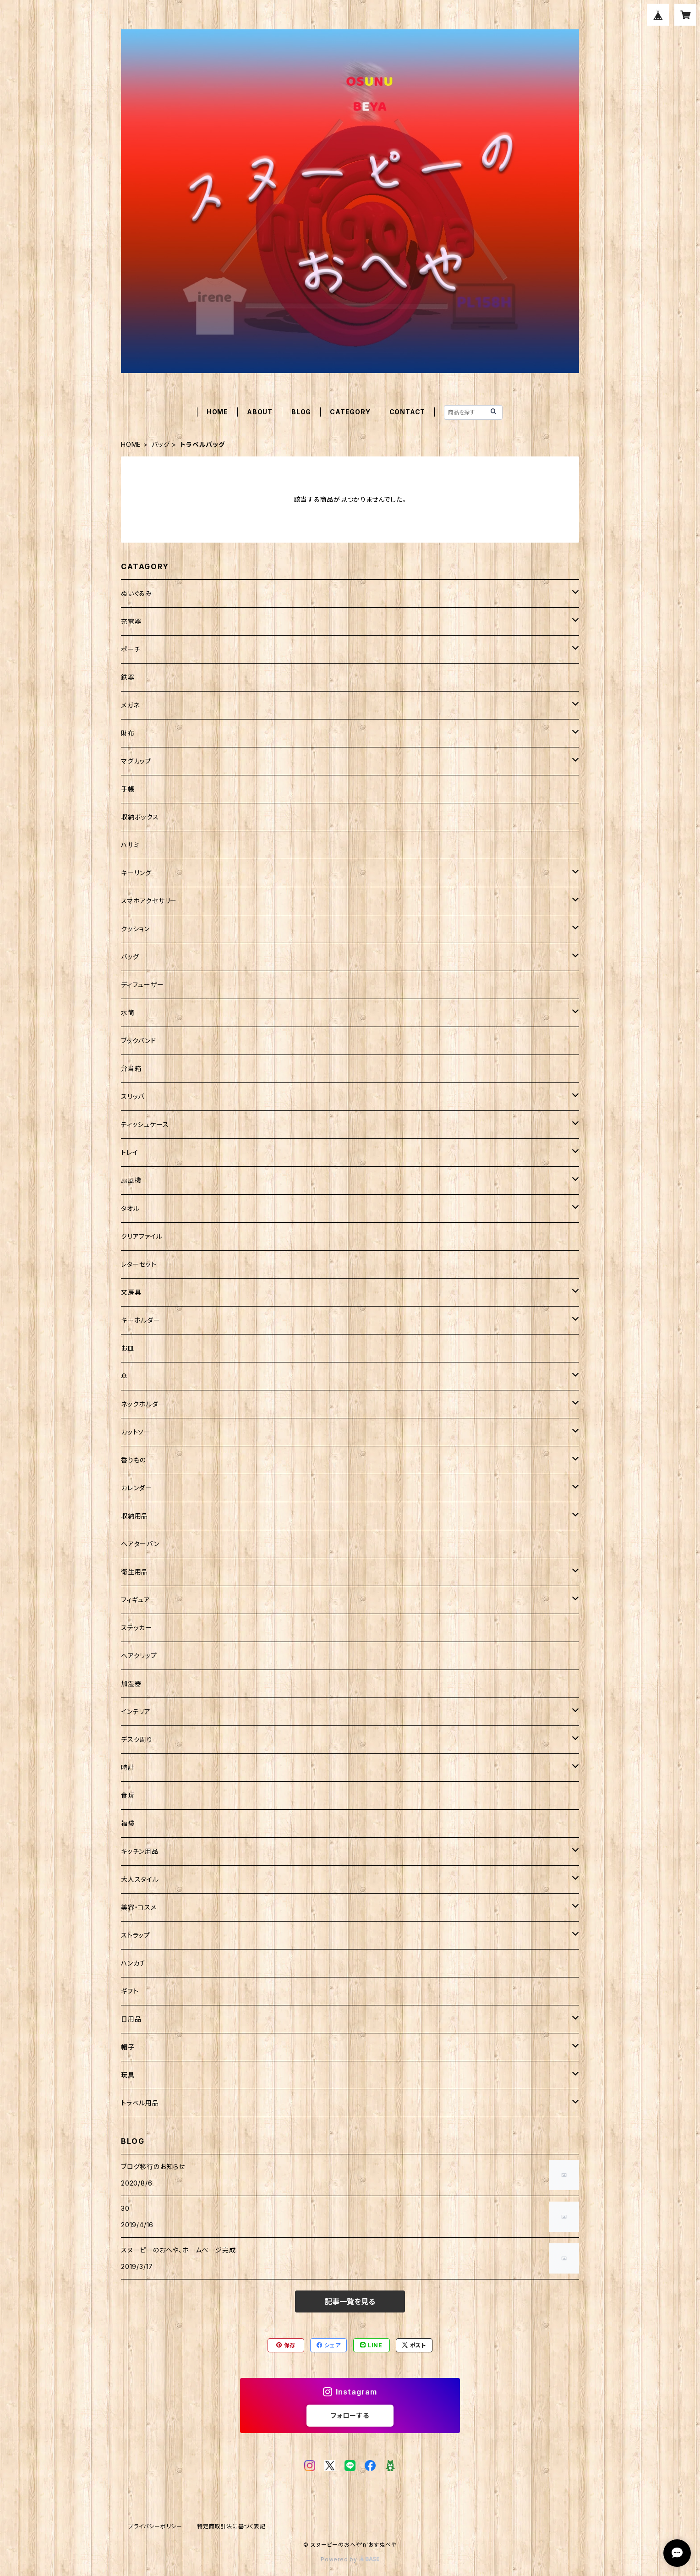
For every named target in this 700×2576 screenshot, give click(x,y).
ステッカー (136, 1627)
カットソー (136, 1432)
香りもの (133, 1460)
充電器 (131, 621)
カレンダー (136, 1488)
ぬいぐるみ (136, 593)
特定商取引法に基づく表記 (231, 2526)
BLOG (301, 412)
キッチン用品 (140, 1851)
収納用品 (134, 1516)
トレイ (129, 1152)
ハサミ (130, 845)
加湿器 (131, 1683)
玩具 (128, 2075)
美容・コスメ (139, 1907)
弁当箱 (131, 1068)
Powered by (350, 2559)
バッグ (161, 444)
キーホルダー (140, 1320)
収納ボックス (140, 817)
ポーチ (130, 649)
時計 (128, 1767)
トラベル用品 (140, 2103)
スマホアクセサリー (149, 901)
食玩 (128, 1795)
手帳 (128, 789)
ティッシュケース (145, 1124)
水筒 (128, 1012)
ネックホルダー (143, 1404)
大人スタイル (140, 1879)
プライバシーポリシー (155, 2526)
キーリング (136, 873)
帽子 (128, 2047)
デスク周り (137, 1739)
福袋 (128, 1823)
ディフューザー (142, 985)
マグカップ (136, 761)
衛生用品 (134, 1572)
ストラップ (135, 1935)
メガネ (130, 705)
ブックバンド (138, 1040)
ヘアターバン (140, 1544)
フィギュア (135, 1600)
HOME (217, 412)
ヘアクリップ (139, 1655)
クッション (135, 929)
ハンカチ (133, 1963)
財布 (128, 733)
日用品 (131, 2019)
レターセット (139, 1264)
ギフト (129, 1991)
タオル (130, 1208)
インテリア (136, 1711)
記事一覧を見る (350, 2301)
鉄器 (128, 677)
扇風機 (131, 1180)
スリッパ (132, 1096)
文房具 (131, 1292)
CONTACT (407, 412)
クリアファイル (142, 1236)
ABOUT (260, 412)
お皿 (127, 1348)
